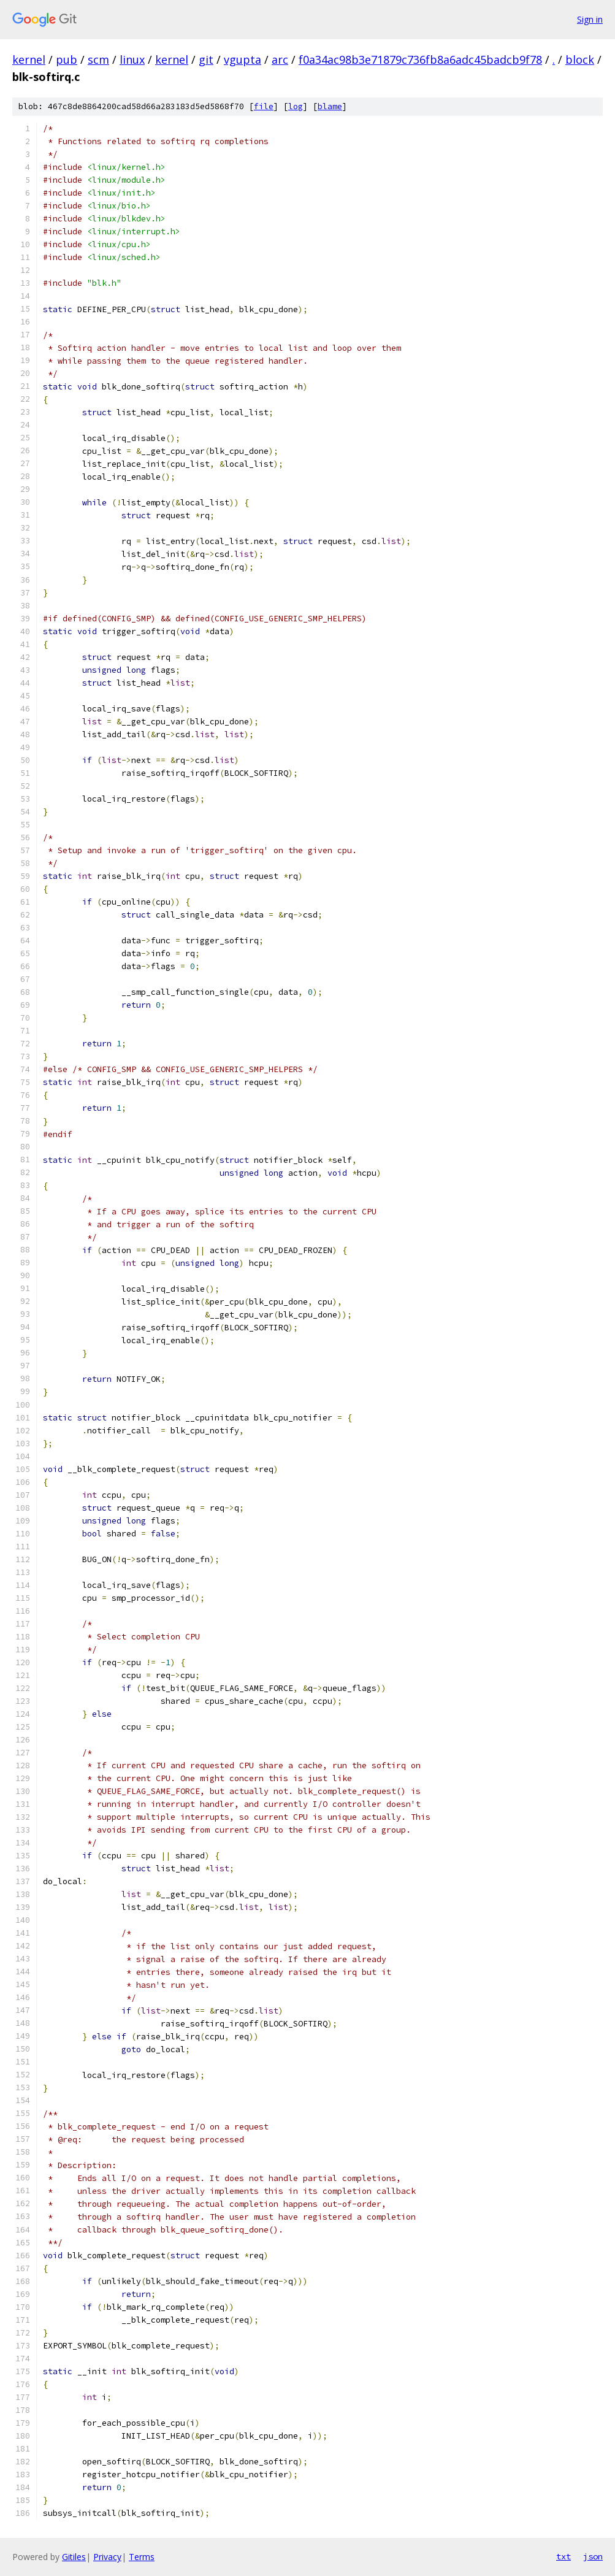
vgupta (242, 59)
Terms (142, 2557)
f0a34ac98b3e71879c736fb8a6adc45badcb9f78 (420, 59)
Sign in (590, 19)
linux (132, 59)
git (206, 59)
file (263, 106)
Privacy (107, 2557)
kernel (28, 59)
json (593, 2556)
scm (98, 59)
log (295, 106)
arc (280, 59)
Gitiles (74, 2557)
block (579, 59)
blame (330, 106)
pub (66, 59)
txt (563, 2556)
